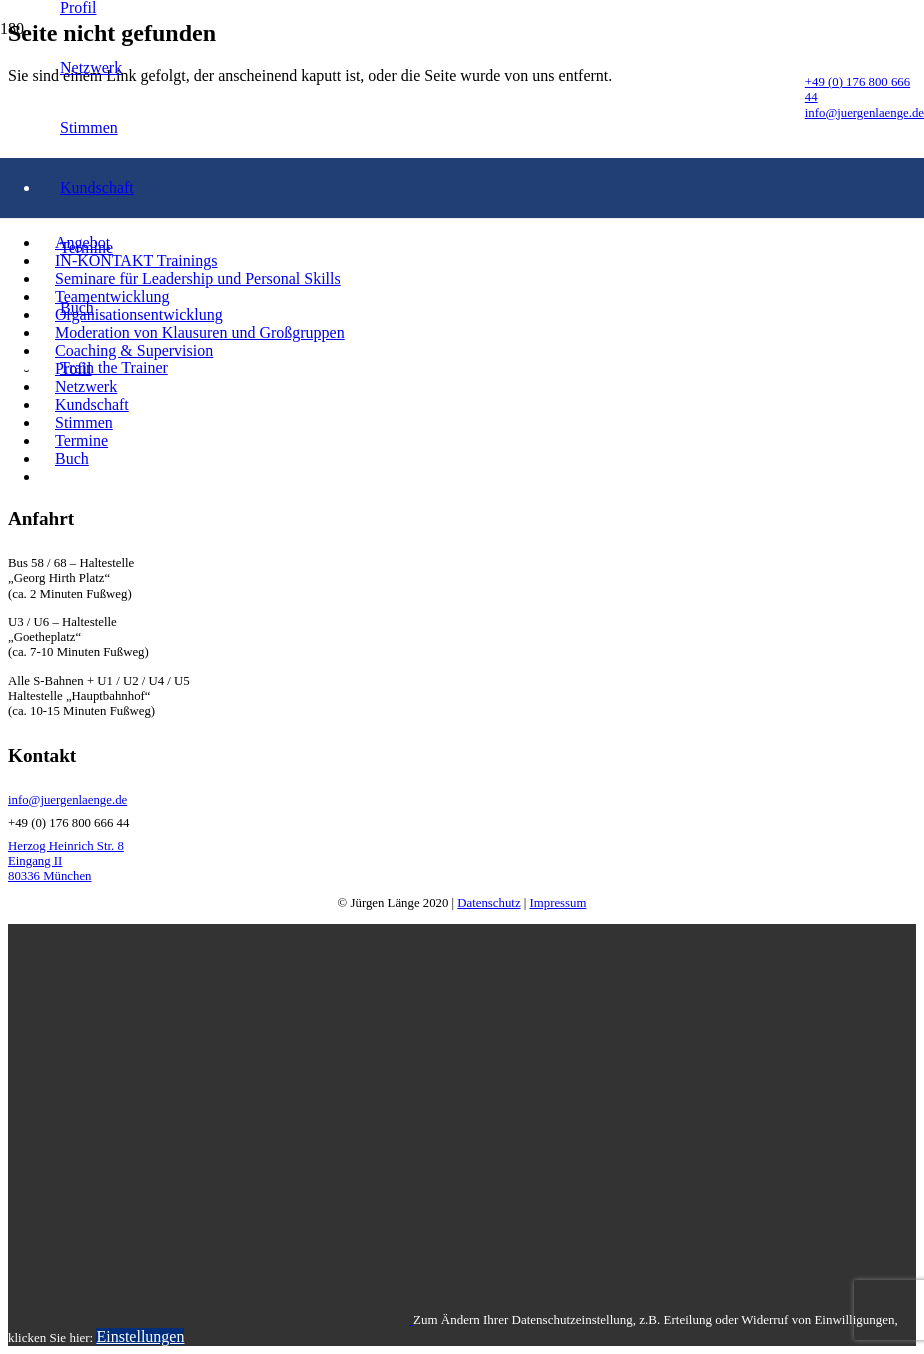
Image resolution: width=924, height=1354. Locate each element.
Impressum (558, 903)
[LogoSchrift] (402, 531)
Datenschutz (488, 903)
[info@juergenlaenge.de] (462, 800)
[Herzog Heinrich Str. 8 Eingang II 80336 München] (462, 861)
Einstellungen (140, 1336)
